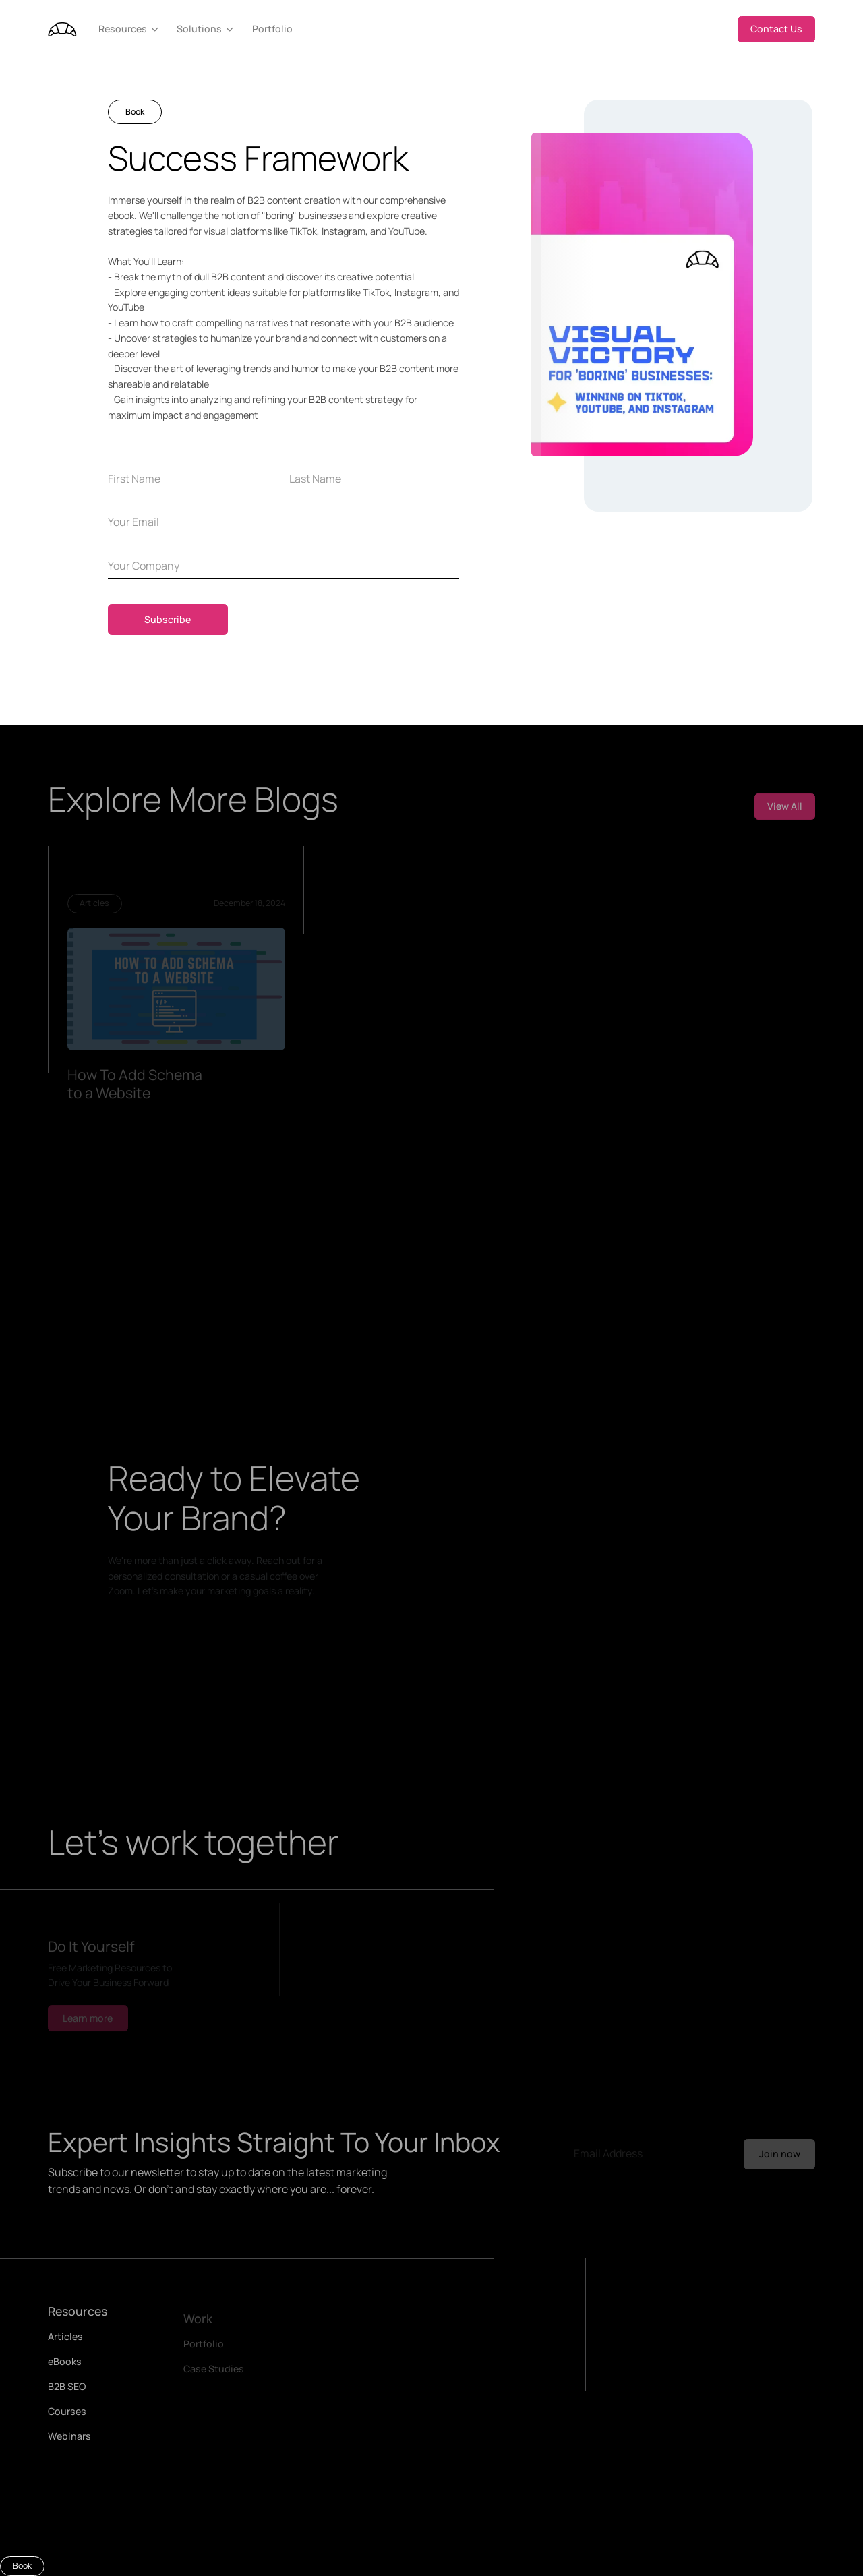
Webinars (69, 2441)
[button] (130, 29)
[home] (62, 29)
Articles (65, 2341)
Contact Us (776, 28)
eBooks (65, 2366)
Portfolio (272, 28)
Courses (67, 2416)
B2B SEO (67, 2391)
